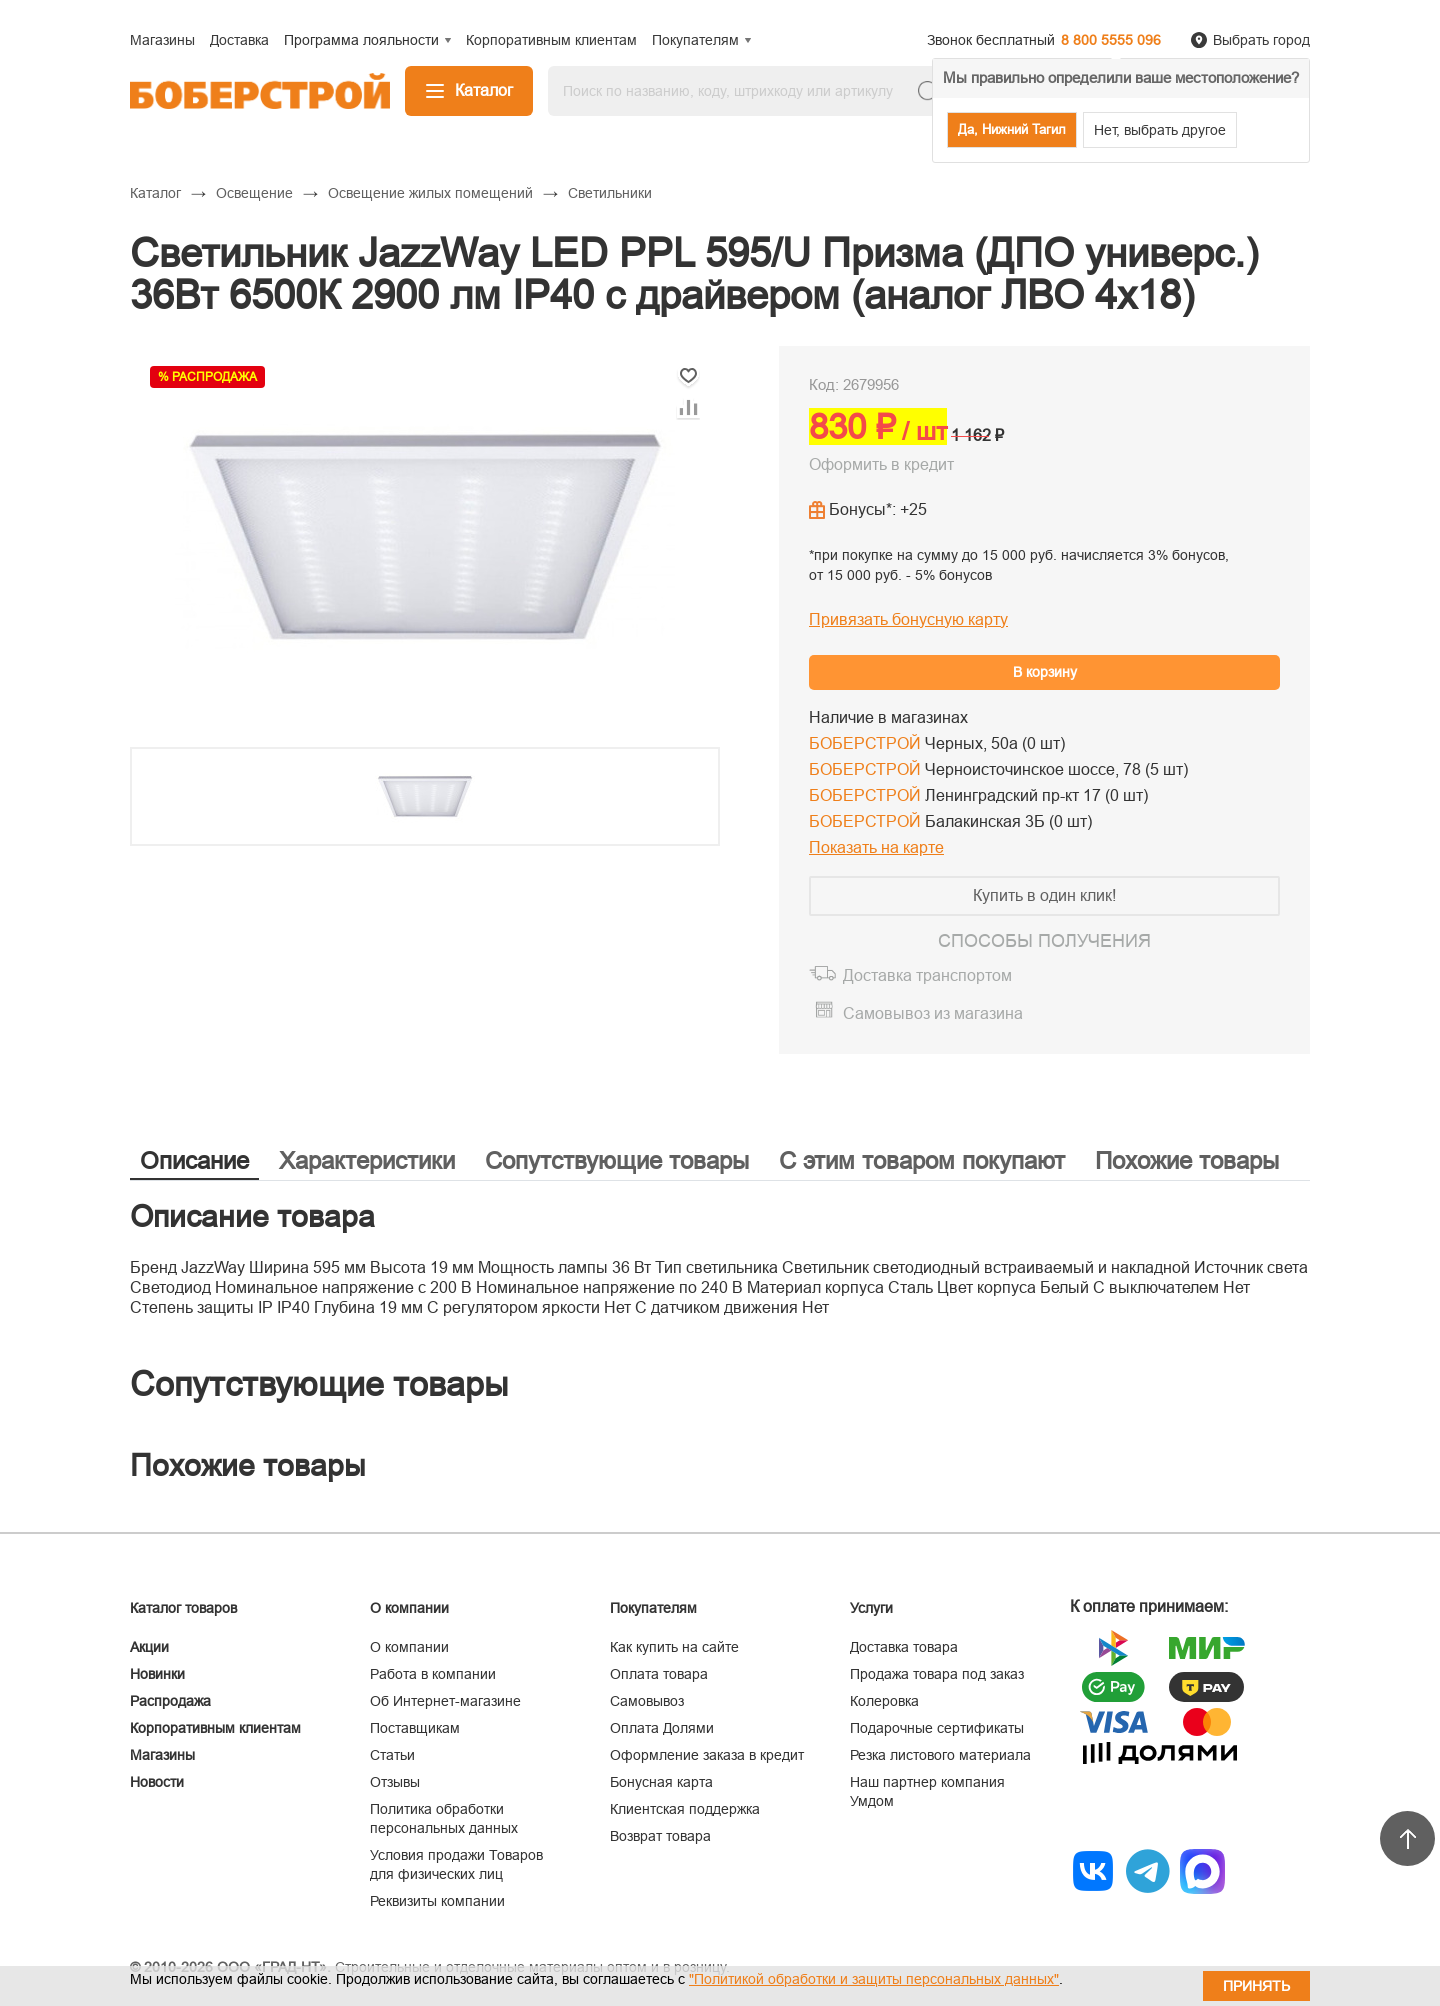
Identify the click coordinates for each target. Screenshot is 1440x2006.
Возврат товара (660, 1836)
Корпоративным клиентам (215, 1728)
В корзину (1045, 672)
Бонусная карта (661, 1782)
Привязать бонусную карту (908, 619)
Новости (157, 1782)
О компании (409, 1647)
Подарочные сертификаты (937, 1728)
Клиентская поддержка (685, 1809)
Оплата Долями (662, 1728)
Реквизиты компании (437, 1901)
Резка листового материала (940, 1755)
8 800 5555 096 (1111, 40)
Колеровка (884, 1701)
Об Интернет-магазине (445, 1701)
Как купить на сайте (674, 1647)
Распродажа (170, 1701)
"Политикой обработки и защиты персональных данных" (874, 1979)
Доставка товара (904, 1647)
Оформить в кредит (881, 464)
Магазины (162, 1755)
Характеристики (367, 1160)
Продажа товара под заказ (937, 1674)
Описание (194, 1160)
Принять (1256, 1986)
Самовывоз (647, 1701)
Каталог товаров (183, 1608)
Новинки (157, 1674)
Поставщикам (415, 1728)
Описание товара (252, 1216)
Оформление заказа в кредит (707, 1755)
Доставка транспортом (927, 975)
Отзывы (395, 1782)
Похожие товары (1187, 1160)
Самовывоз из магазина (933, 1013)
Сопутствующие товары (617, 1160)
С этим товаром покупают (922, 1160)
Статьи (392, 1755)
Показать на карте (876, 847)
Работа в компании (433, 1674)
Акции (149, 1647)
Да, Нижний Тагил (1012, 129)
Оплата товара (659, 1674)
